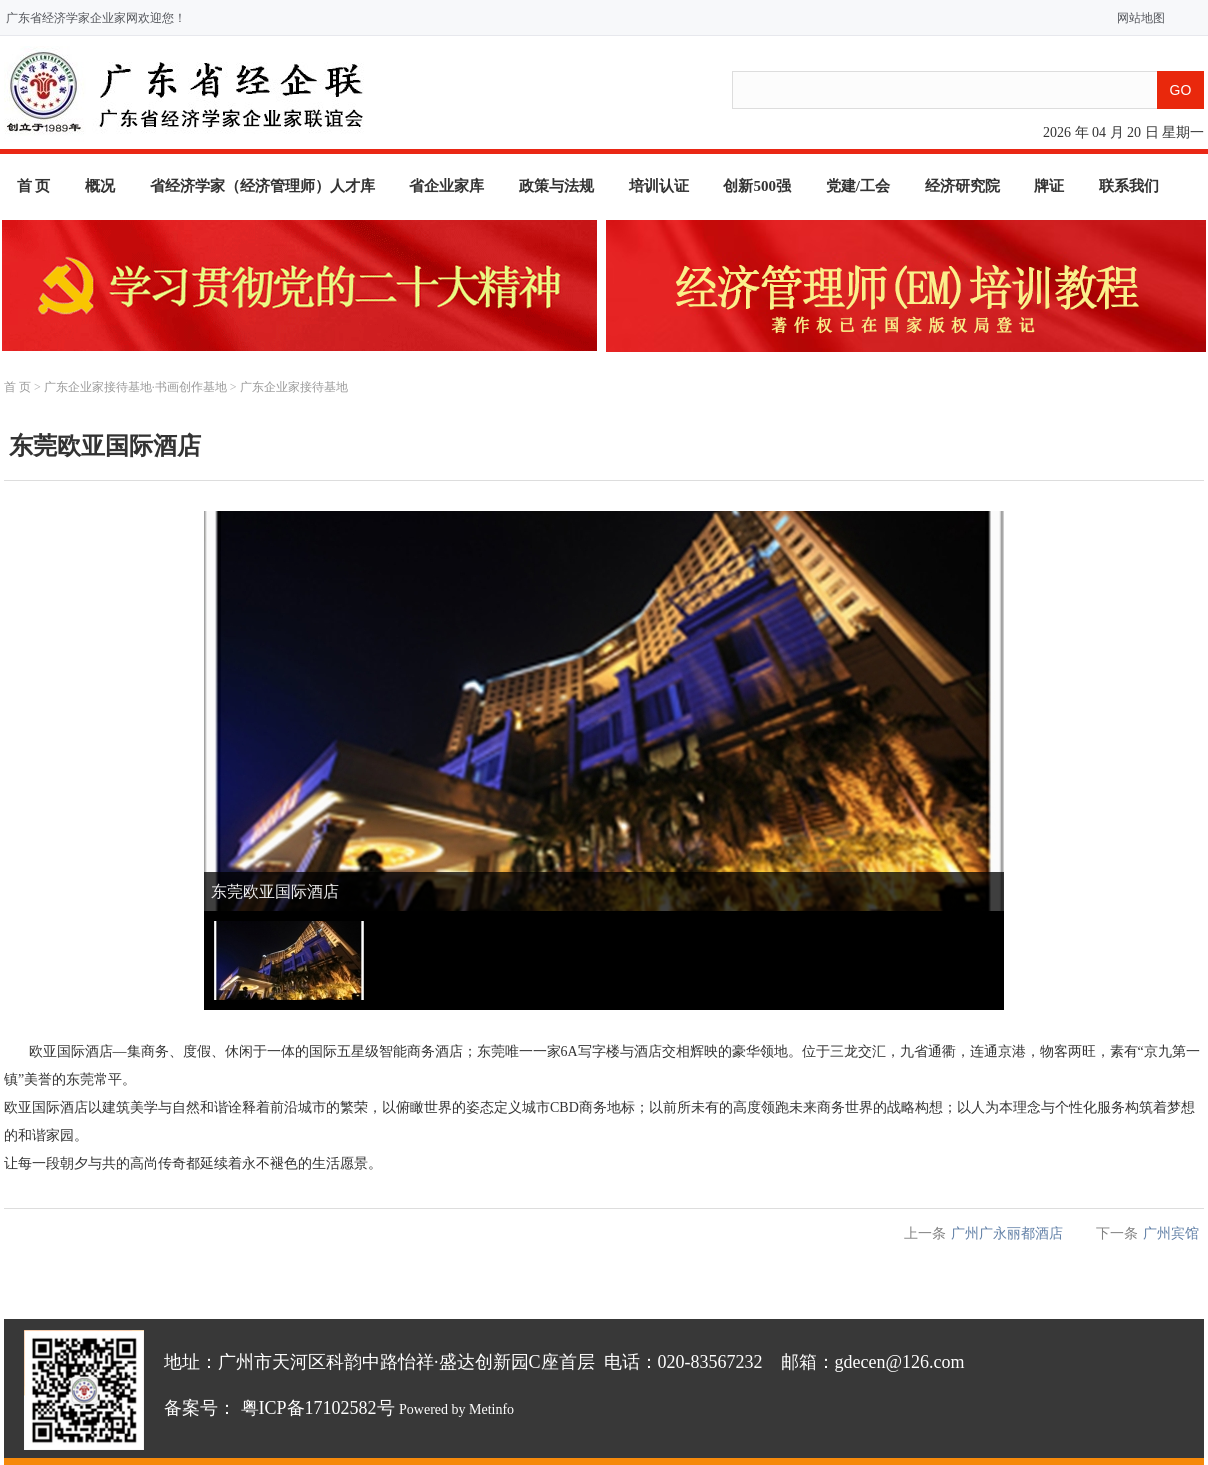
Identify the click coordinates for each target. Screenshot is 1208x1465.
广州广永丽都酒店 (1007, 1233)
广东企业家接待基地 (294, 387)
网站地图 (1136, 18)
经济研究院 (962, 186)
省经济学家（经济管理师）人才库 (262, 186)
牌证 (1049, 186)
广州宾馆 (1171, 1233)
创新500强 (757, 186)
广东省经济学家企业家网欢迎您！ (96, 18)
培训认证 (659, 186)
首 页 (34, 186)
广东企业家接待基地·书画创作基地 (135, 387)
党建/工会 (858, 186)
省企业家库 (446, 186)
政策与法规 (556, 186)
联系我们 (1129, 186)
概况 (100, 186)
